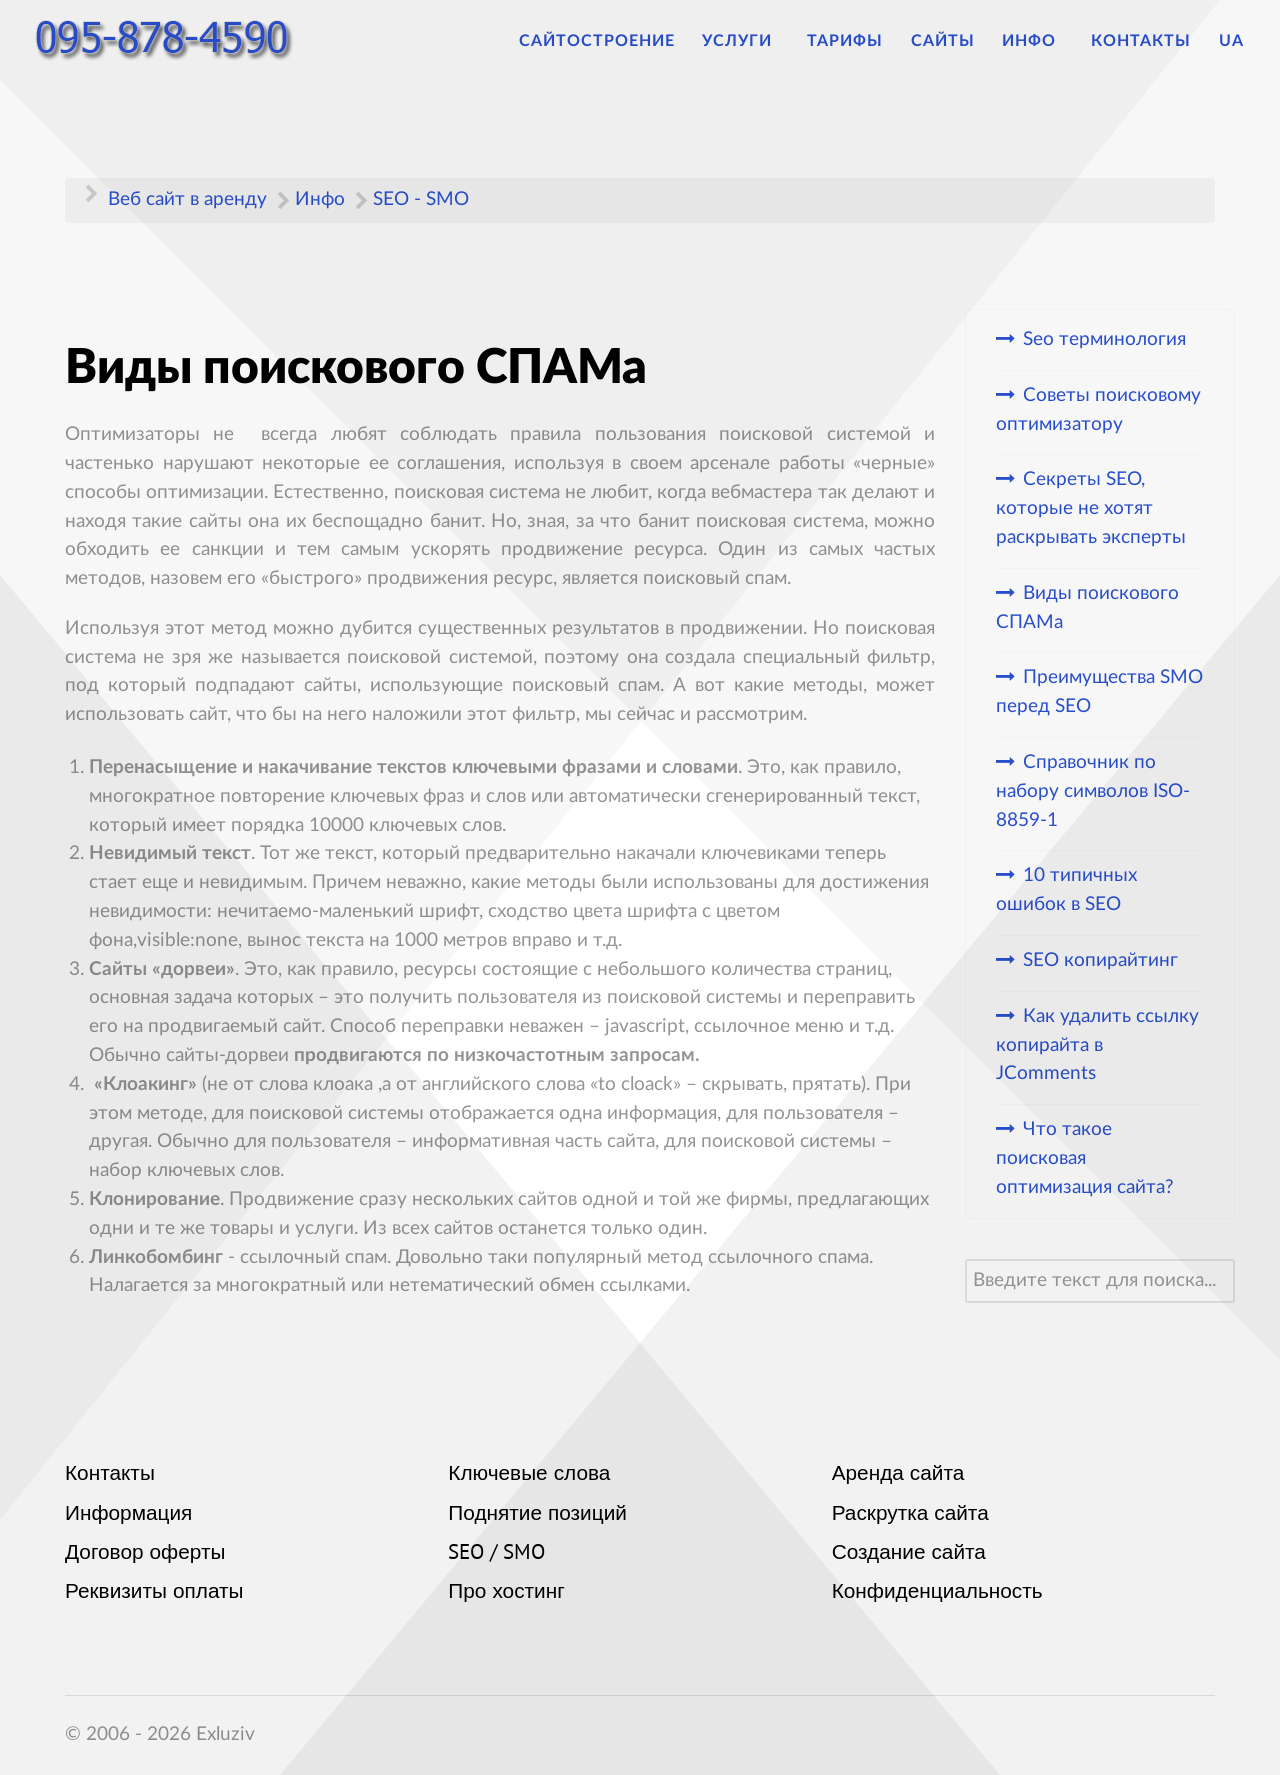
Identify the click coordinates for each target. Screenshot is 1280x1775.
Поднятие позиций (537, 1515)
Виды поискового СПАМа (1087, 608)
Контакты (110, 1475)
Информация (128, 1515)
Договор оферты (145, 1554)
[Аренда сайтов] (170, 40)
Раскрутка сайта (910, 1515)
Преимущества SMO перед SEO (1099, 692)
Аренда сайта (898, 1475)
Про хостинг (506, 1593)
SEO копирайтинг (1100, 960)
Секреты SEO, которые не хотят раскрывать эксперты (1091, 508)
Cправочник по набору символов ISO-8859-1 (1093, 791)
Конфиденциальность (937, 1593)
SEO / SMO (496, 1554)
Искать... (965, 1259)
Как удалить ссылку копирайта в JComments (1097, 1045)
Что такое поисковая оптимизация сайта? (1085, 1158)
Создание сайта (909, 1554)
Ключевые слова (529, 1475)
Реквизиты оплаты (154, 1593)
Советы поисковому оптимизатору (1098, 410)
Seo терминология (1104, 339)
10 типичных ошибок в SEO (1066, 890)
